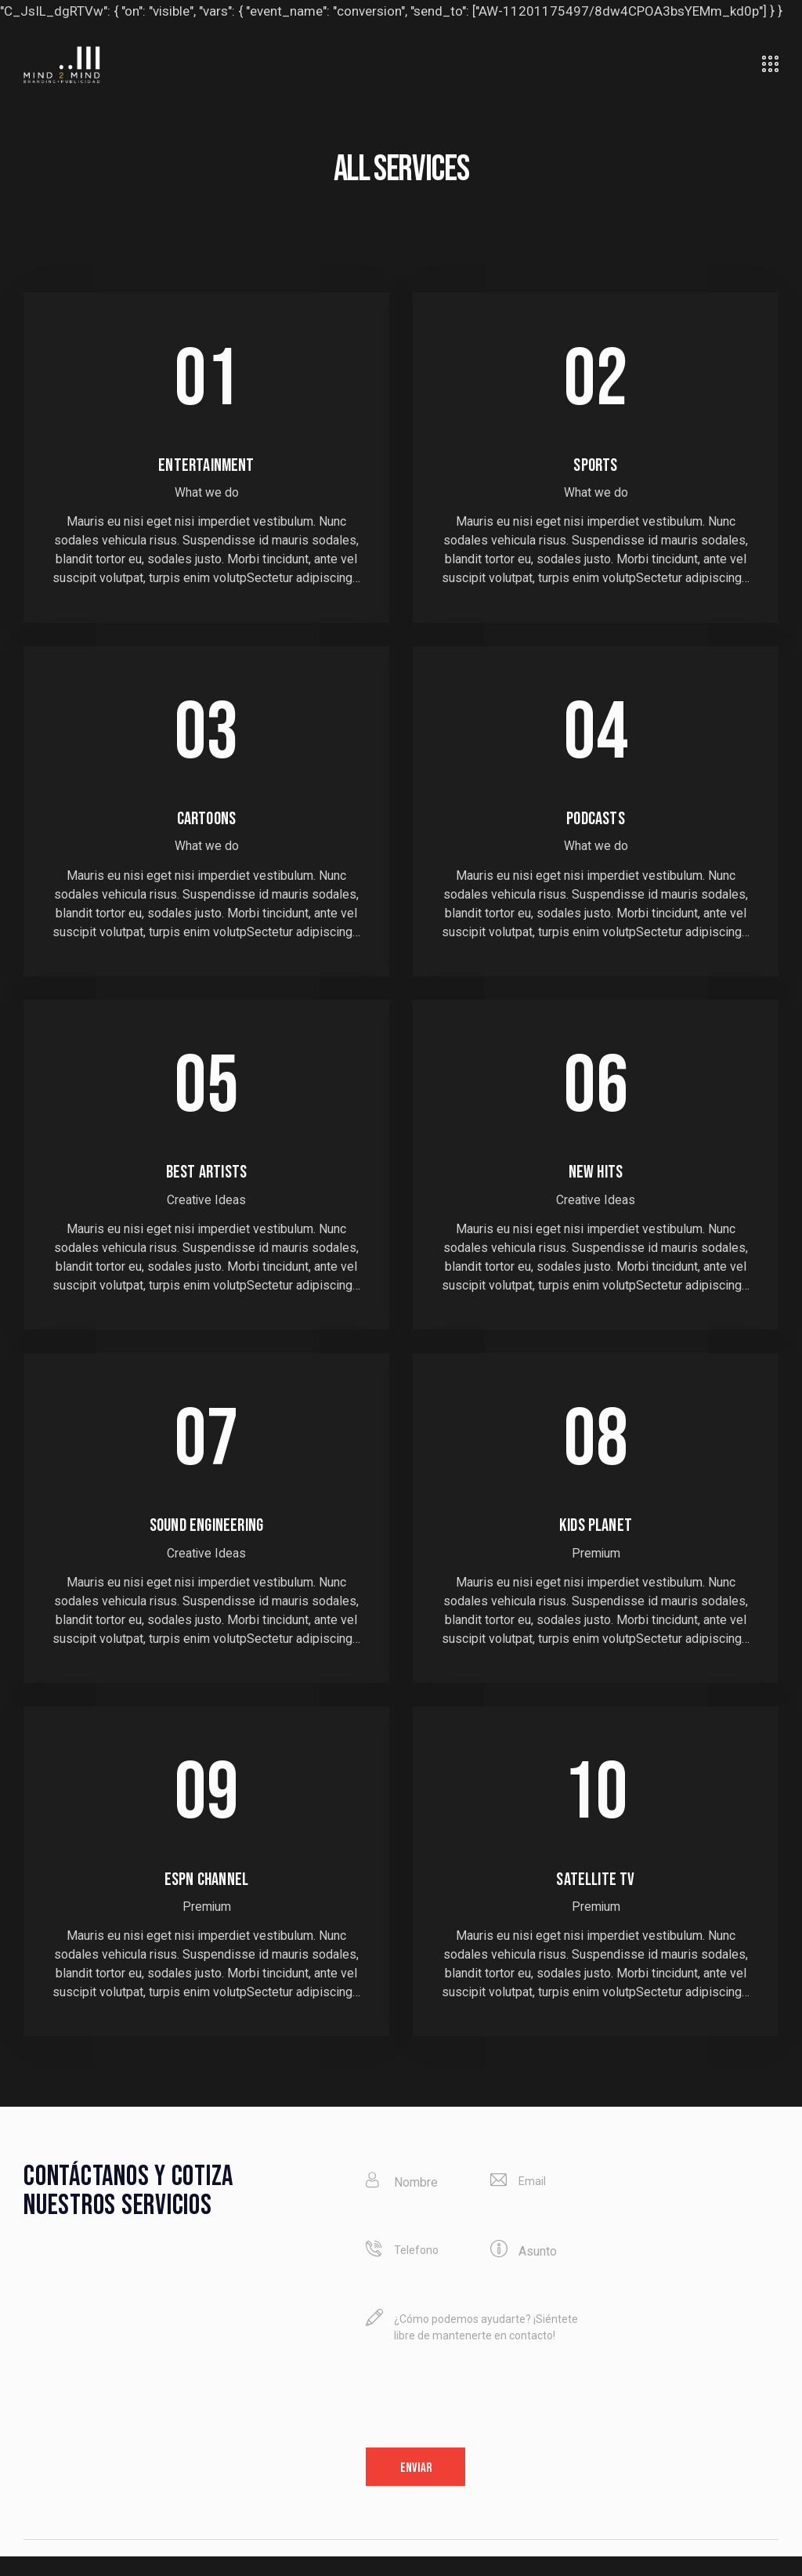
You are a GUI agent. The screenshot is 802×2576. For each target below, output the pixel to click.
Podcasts (595, 824)
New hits (595, 1181)
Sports (595, 467)
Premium (596, 1566)
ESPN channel (206, 1895)
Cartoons (206, 824)
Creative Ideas (206, 1209)
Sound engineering (206, 1538)
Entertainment (206, 467)
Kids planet (595, 1538)
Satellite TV (596, 1895)
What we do (206, 496)
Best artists (206, 1181)
